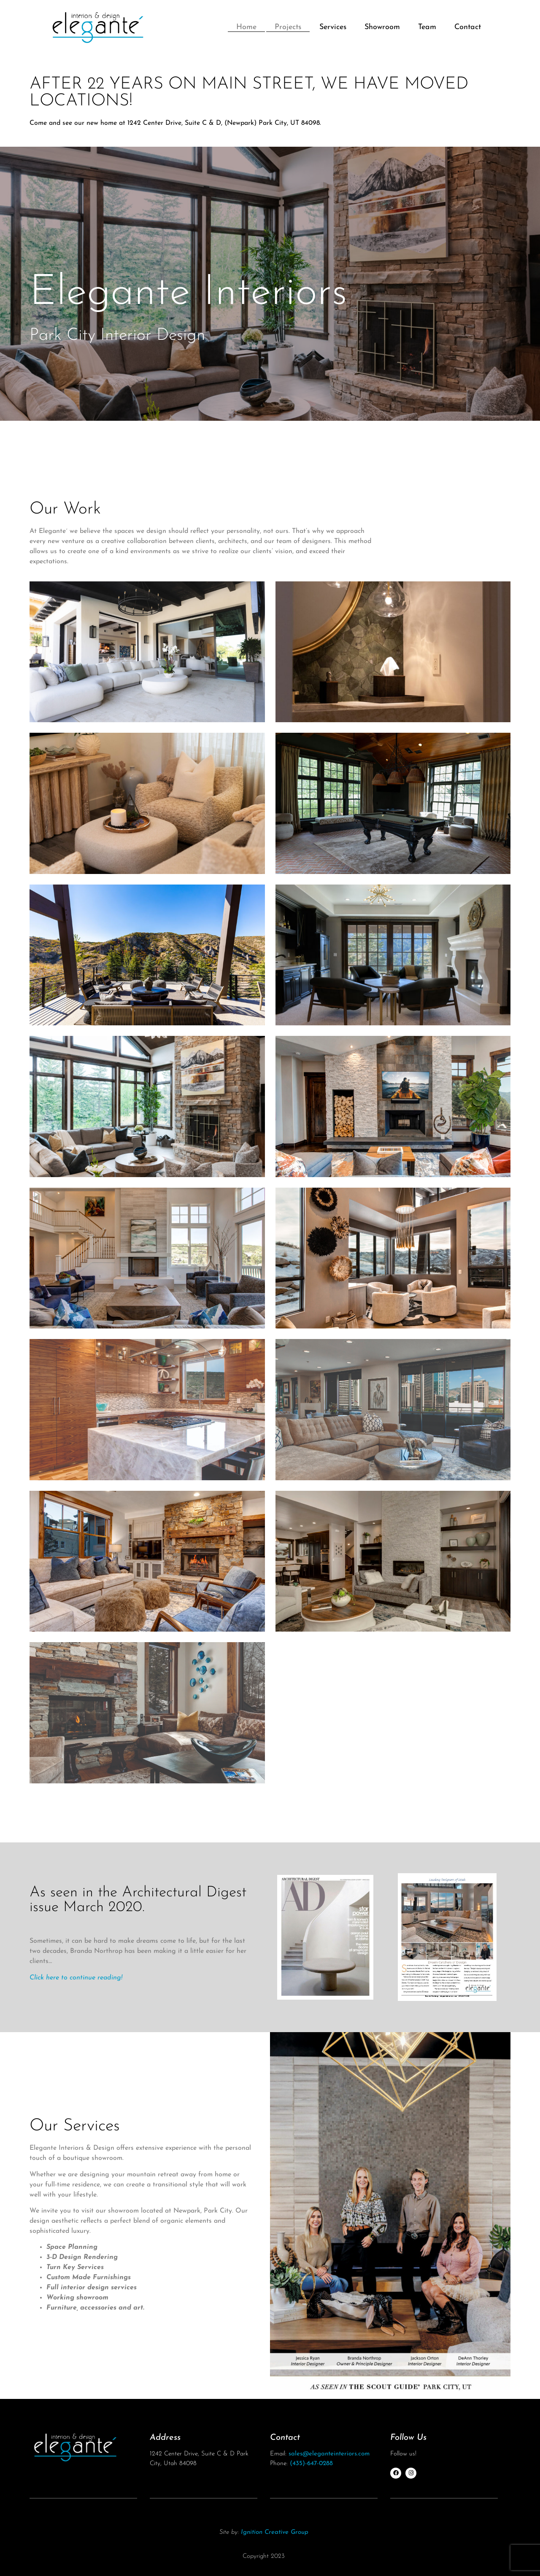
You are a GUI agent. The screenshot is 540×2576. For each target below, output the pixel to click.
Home (246, 27)
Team (427, 27)
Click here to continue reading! (76, 1977)
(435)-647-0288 (311, 2463)
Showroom (382, 27)
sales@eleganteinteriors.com (329, 2454)
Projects (288, 27)
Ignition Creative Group (274, 2532)
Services (332, 27)
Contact (467, 27)
